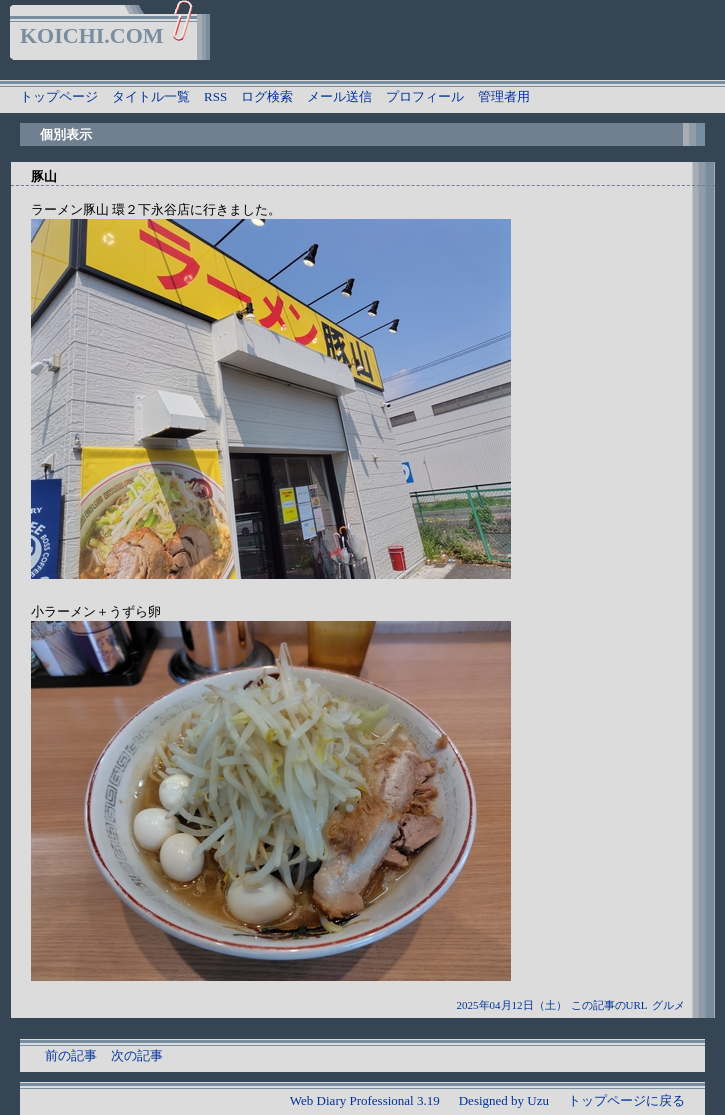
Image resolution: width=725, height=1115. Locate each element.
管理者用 (504, 96)
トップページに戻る (626, 1100)
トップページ (59, 96)
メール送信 (339, 96)
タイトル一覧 (151, 96)
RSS (215, 96)
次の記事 (137, 1055)
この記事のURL (609, 1005)
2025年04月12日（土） (512, 1005)
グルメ (668, 1005)
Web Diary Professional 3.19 (365, 1100)
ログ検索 (267, 96)
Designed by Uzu (504, 1100)
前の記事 (71, 1055)
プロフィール (425, 96)
